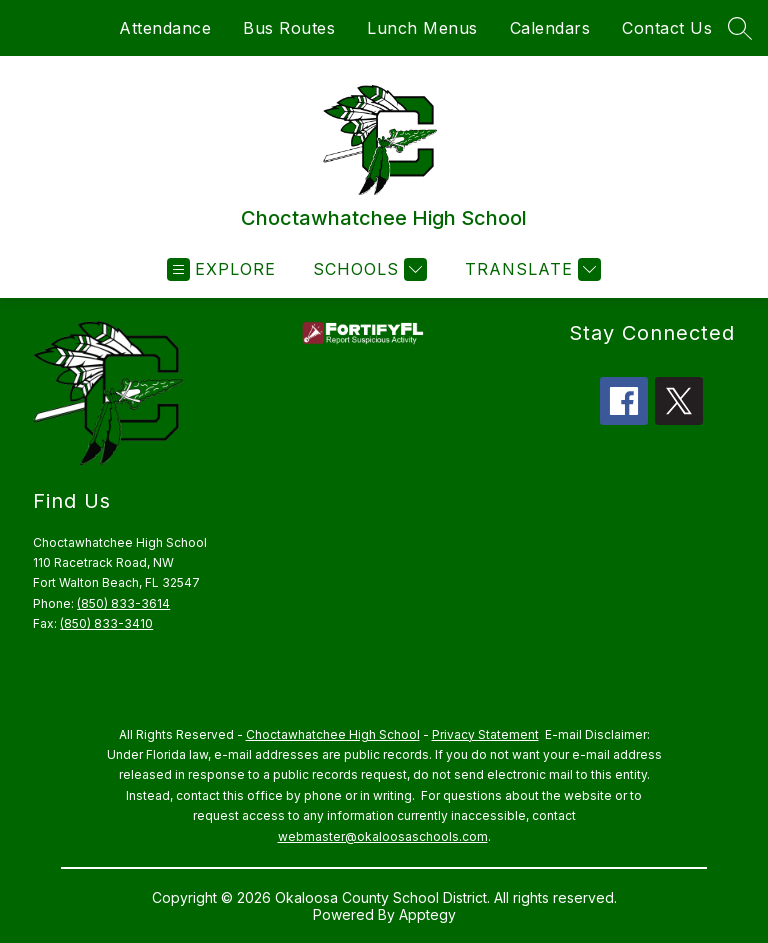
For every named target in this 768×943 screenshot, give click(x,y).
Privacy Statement (485, 734)
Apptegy (427, 914)
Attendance (165, 28)
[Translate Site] (530, 269)
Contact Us (667, 28)
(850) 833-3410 (106, 623)
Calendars (550, 28)
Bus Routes (289, 28)
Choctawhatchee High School (333, 734)
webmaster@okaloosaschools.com (383, 836)
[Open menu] (221, 269)
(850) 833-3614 (123, 603)
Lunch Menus (422, 28)
